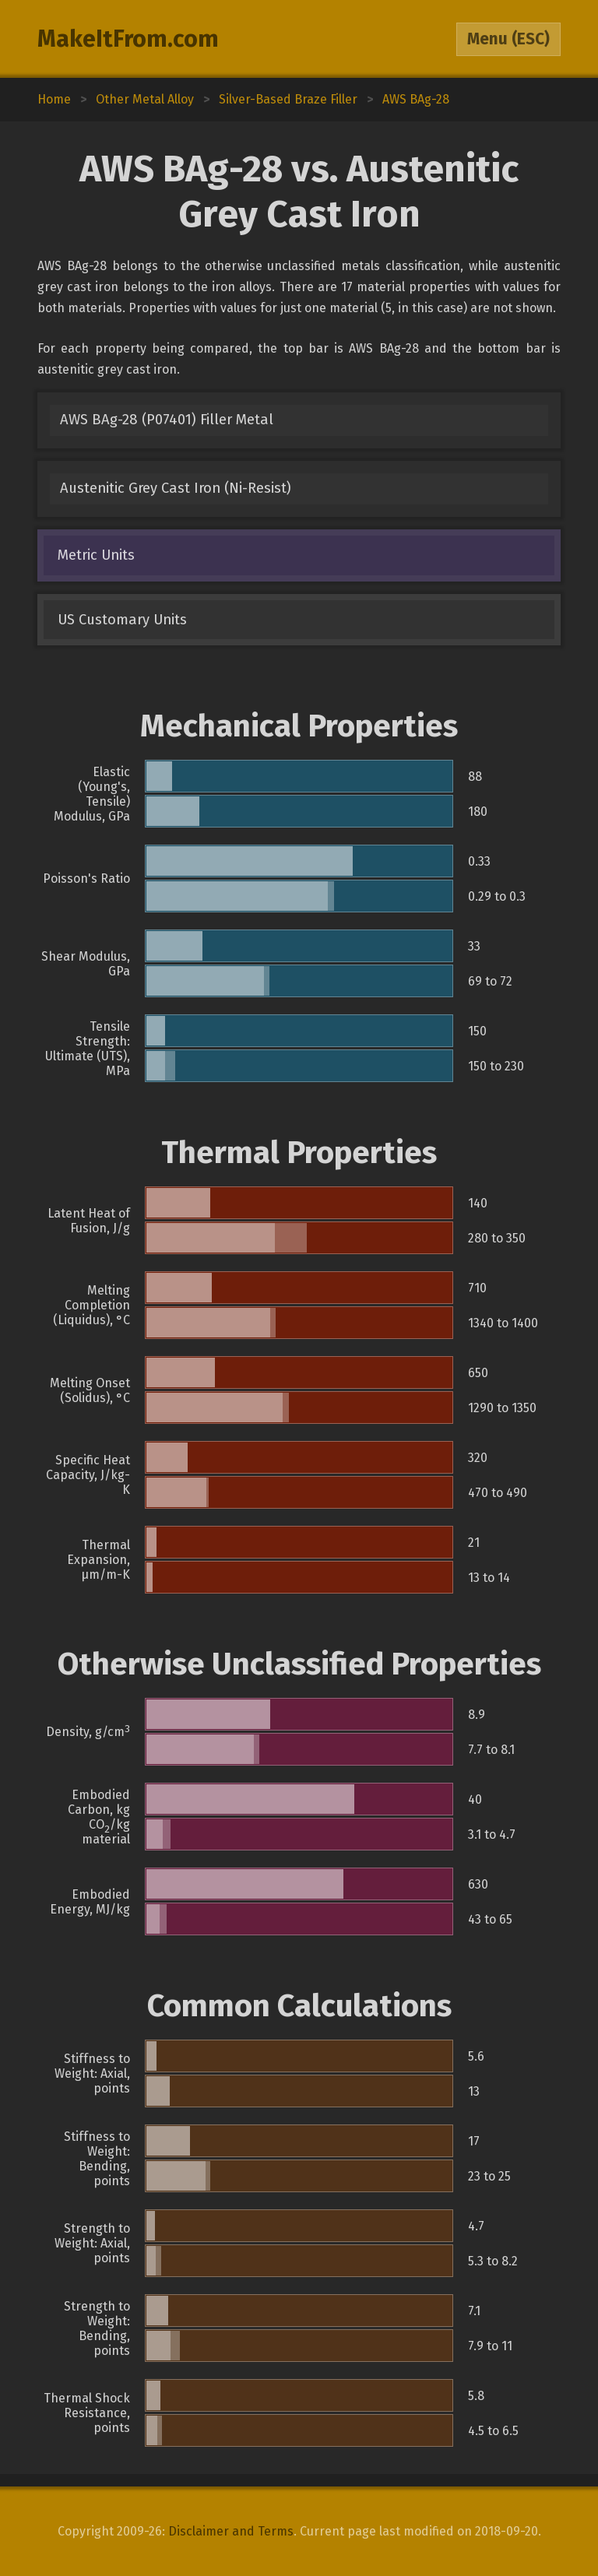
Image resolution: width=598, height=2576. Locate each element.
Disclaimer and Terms (231, 2531)
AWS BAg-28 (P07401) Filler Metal (166, 419)
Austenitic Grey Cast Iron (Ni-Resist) (175, 488)
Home (54, 99)
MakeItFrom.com (128, 39)
